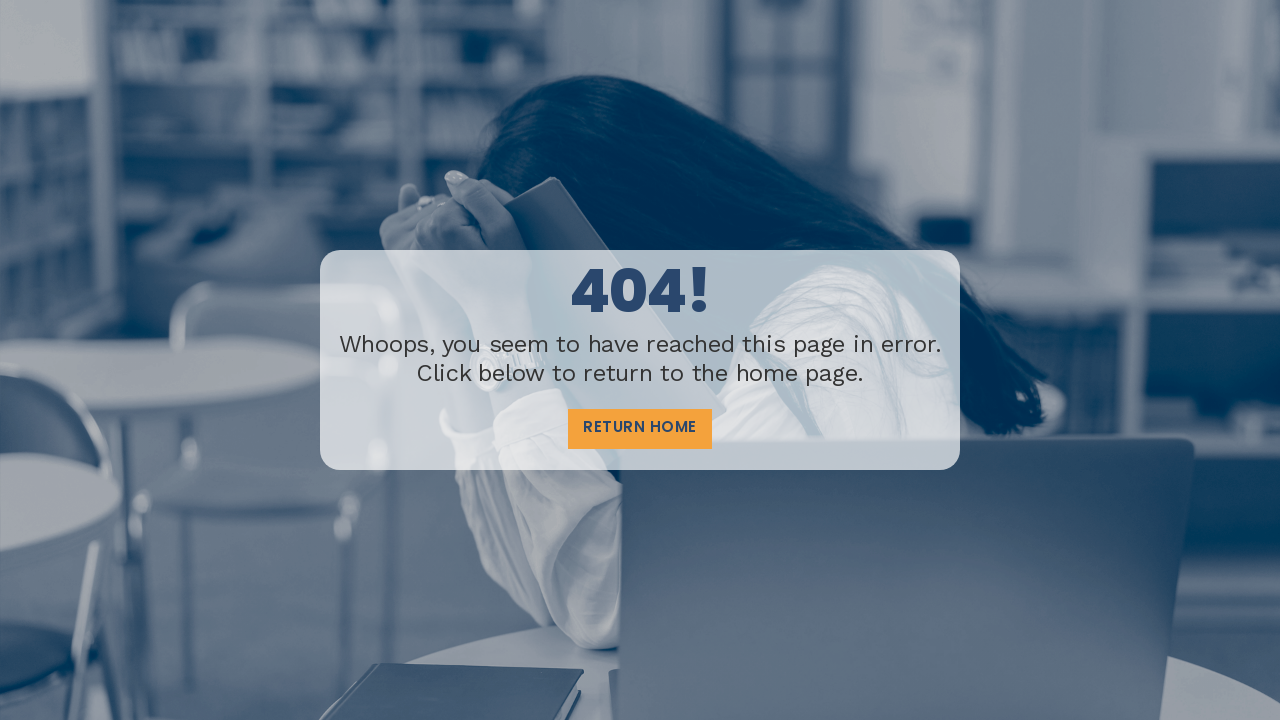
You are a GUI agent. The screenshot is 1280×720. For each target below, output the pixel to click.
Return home (640, 428)
